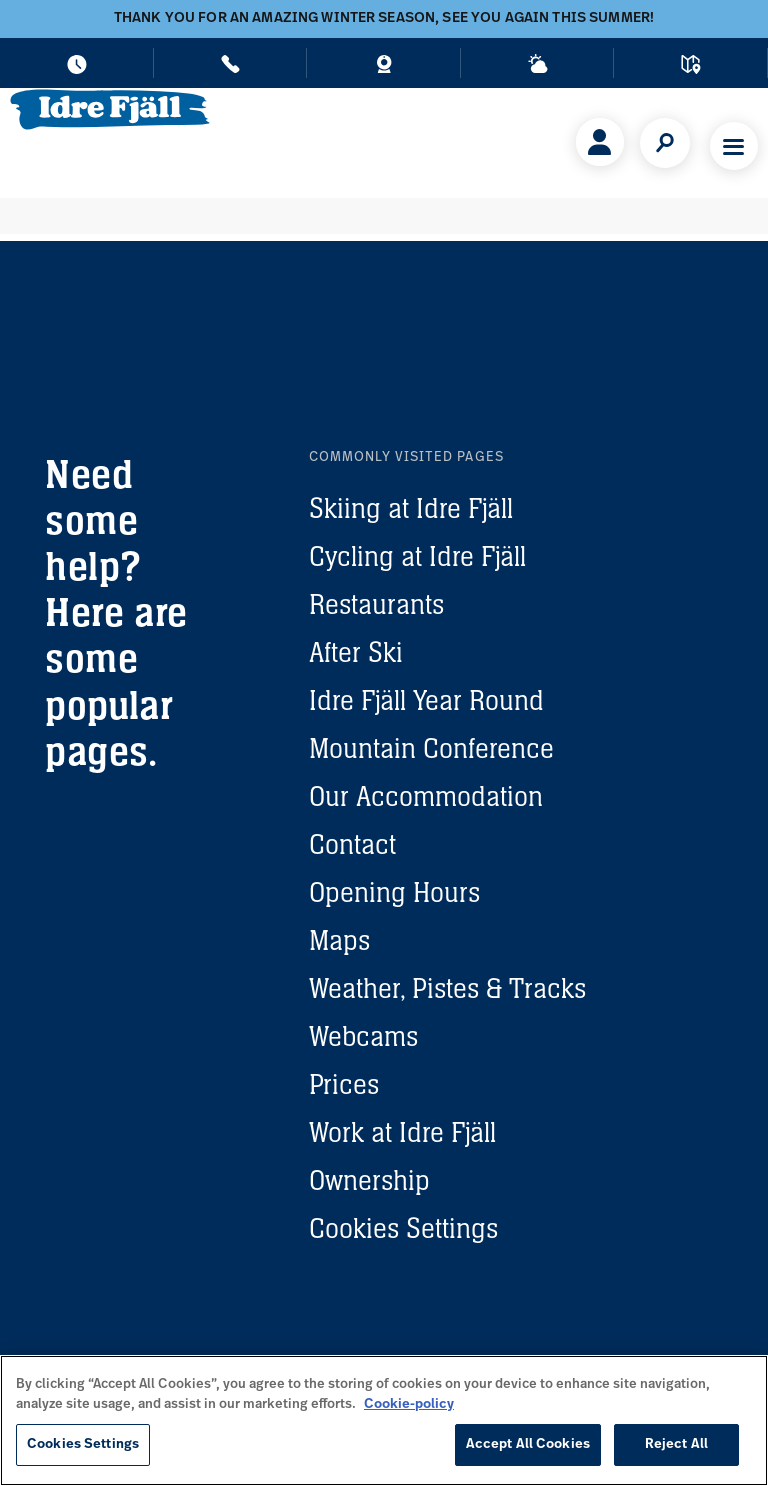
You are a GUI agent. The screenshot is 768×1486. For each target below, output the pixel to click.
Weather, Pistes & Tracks (447, 988)
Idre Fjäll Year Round (426, 700)
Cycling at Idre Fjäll (417, 556)
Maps (339, 940)
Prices (344, 1084)
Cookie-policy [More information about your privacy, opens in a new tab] (409, 1404)
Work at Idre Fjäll (402, 1132)
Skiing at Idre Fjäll (411, 508)
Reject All (676, 1444)
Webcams (363, 1036)
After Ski (356, 652)
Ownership (369, 1180)
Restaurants (376, 604)
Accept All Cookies (528, 1444)
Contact (352, 844)
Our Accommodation (426, 796)
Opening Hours (394, 892)
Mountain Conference (431, 748)
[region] (384, 1420)
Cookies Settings (403, 1228)
